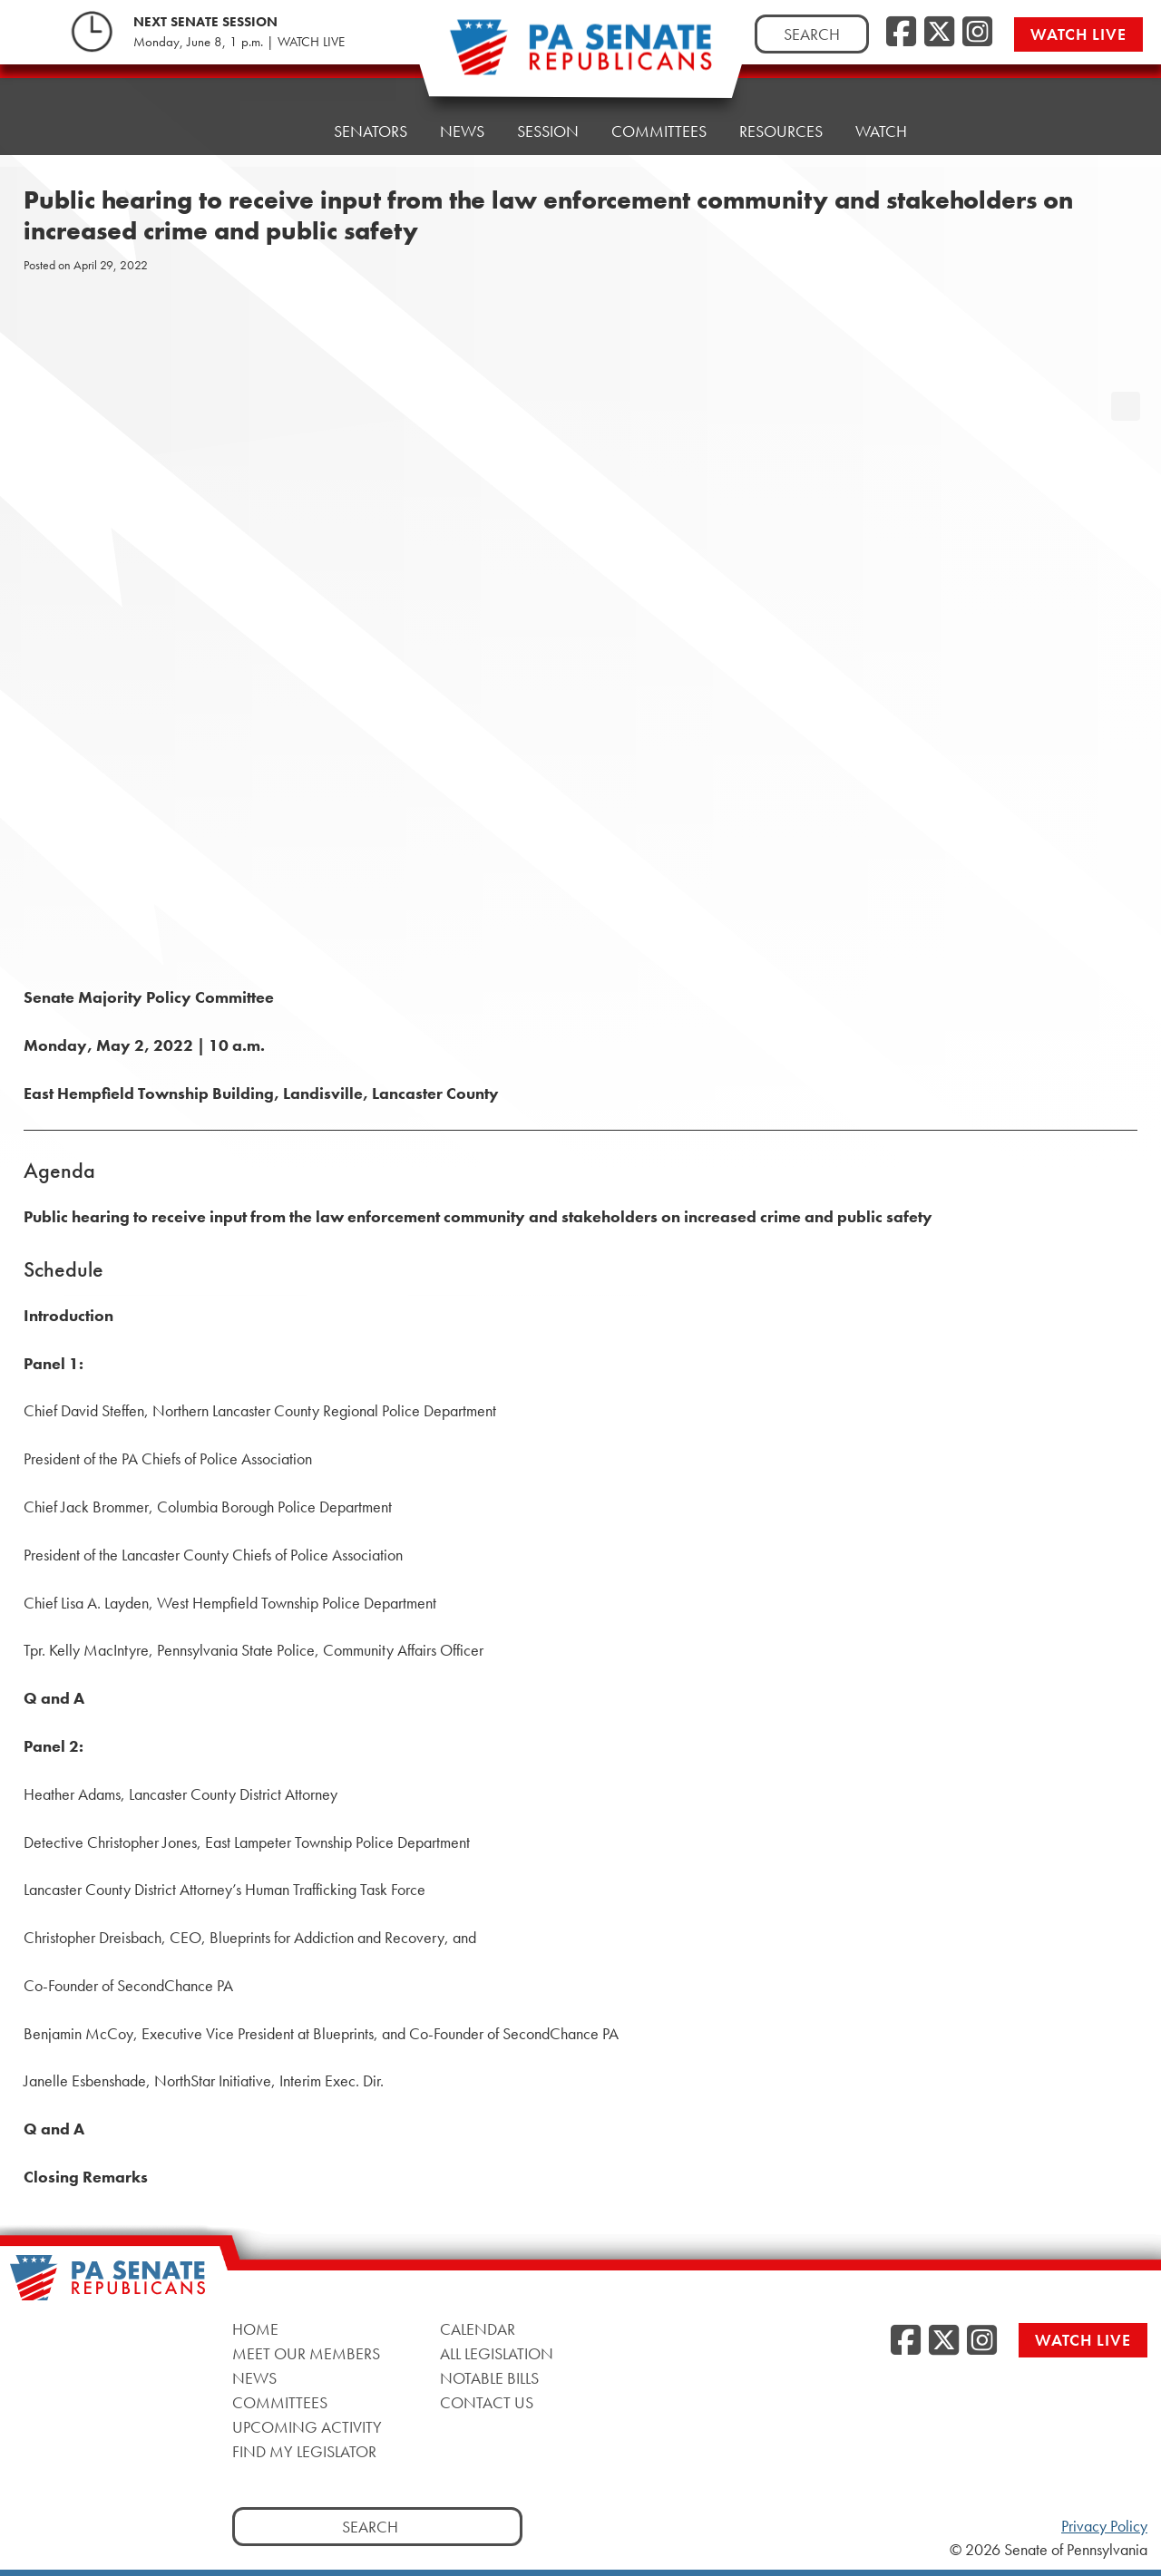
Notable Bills (489, 2377)
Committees (659, 131)
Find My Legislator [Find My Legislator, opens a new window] (304, 2451)
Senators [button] (370, 131)
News (462, 131)
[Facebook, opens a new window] (901, 32)
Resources (781, 131)
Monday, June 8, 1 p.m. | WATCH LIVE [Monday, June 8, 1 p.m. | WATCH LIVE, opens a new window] (239, 42)
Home (278, 131)
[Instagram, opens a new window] (977, 32)
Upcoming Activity (307, 2426)
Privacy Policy (1104, 2526)
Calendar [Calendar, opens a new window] (477, 2328)
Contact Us (486, 2402)
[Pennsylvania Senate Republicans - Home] (580, 56)
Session (548, 131)
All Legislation (496, 2353)
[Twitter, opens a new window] (939, 32)
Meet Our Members (306, 2353)
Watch (881, 131)
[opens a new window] (1125, 370)
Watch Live (1078, 34)
